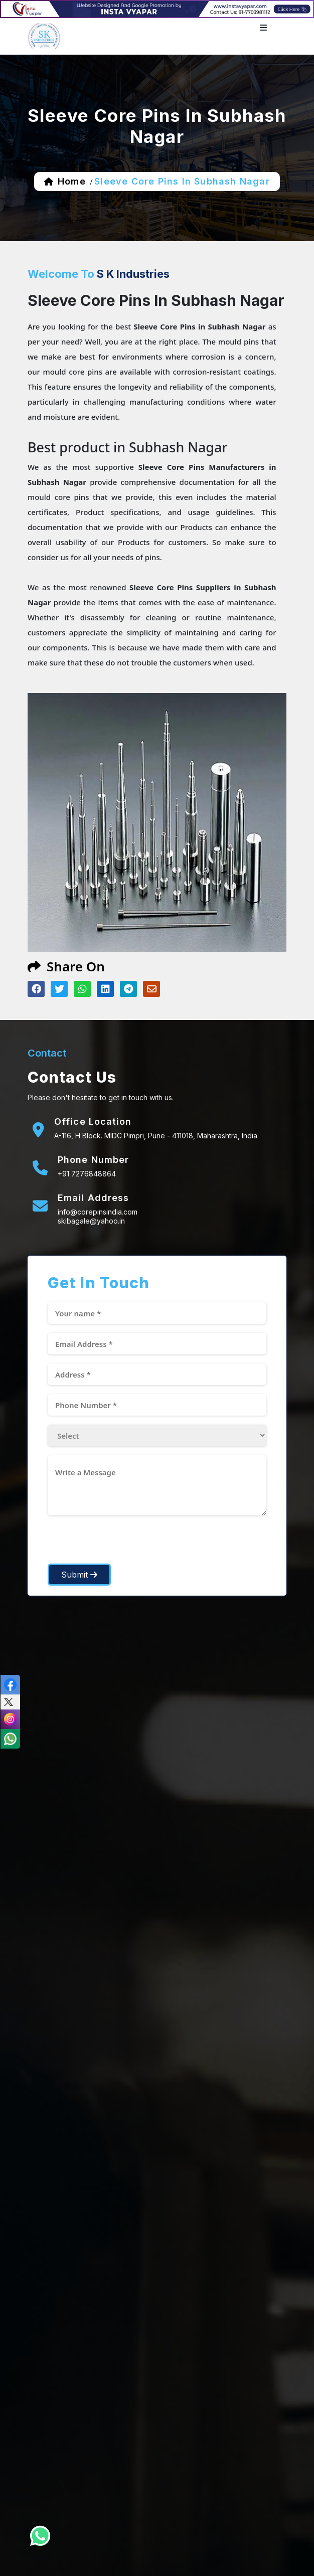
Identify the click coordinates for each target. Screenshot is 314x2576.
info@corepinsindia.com (97, 1212)
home (71, 181)
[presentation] (124, 1544)
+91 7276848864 (87, 1173)
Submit (79, 1575)
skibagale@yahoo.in (91, 1221)
